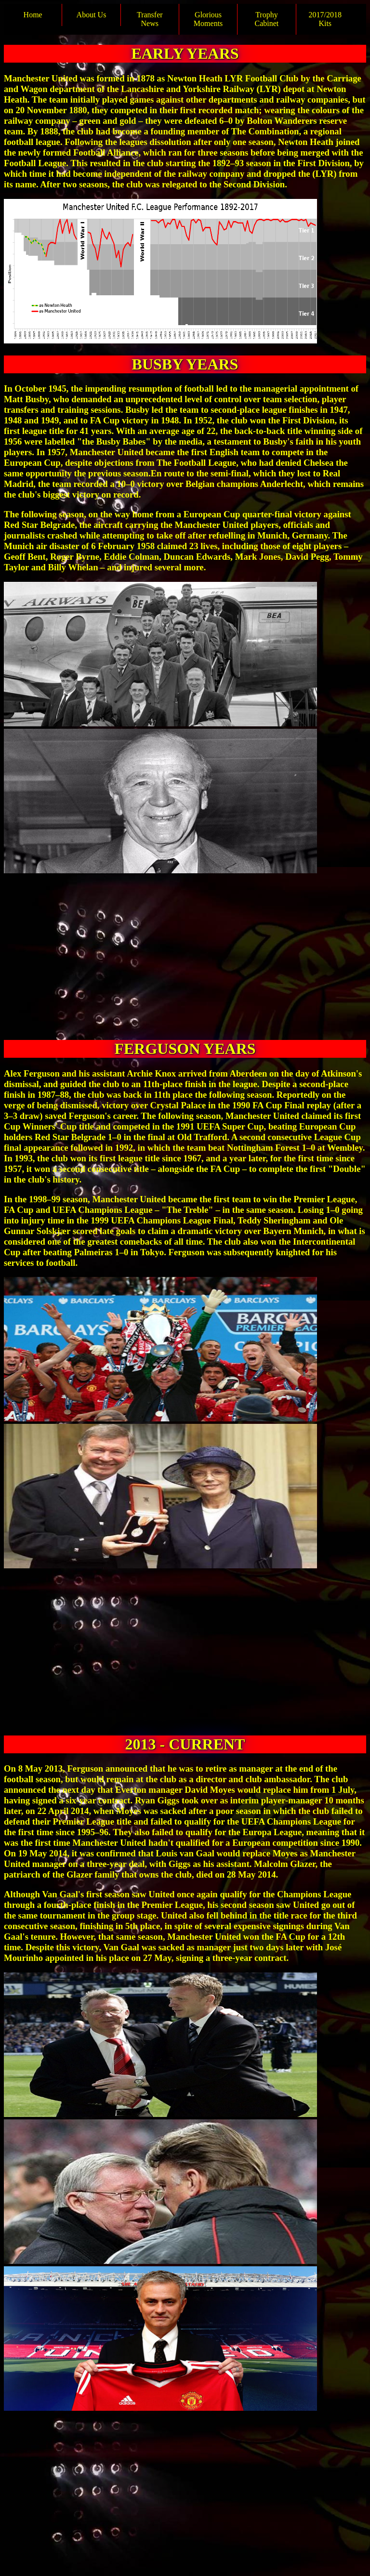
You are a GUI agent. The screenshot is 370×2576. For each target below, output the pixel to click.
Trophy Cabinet (267, 19)
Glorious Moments (208, 19)
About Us (91, 15)
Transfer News (150, 19)
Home (33, 15)
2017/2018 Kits (324, 19)
